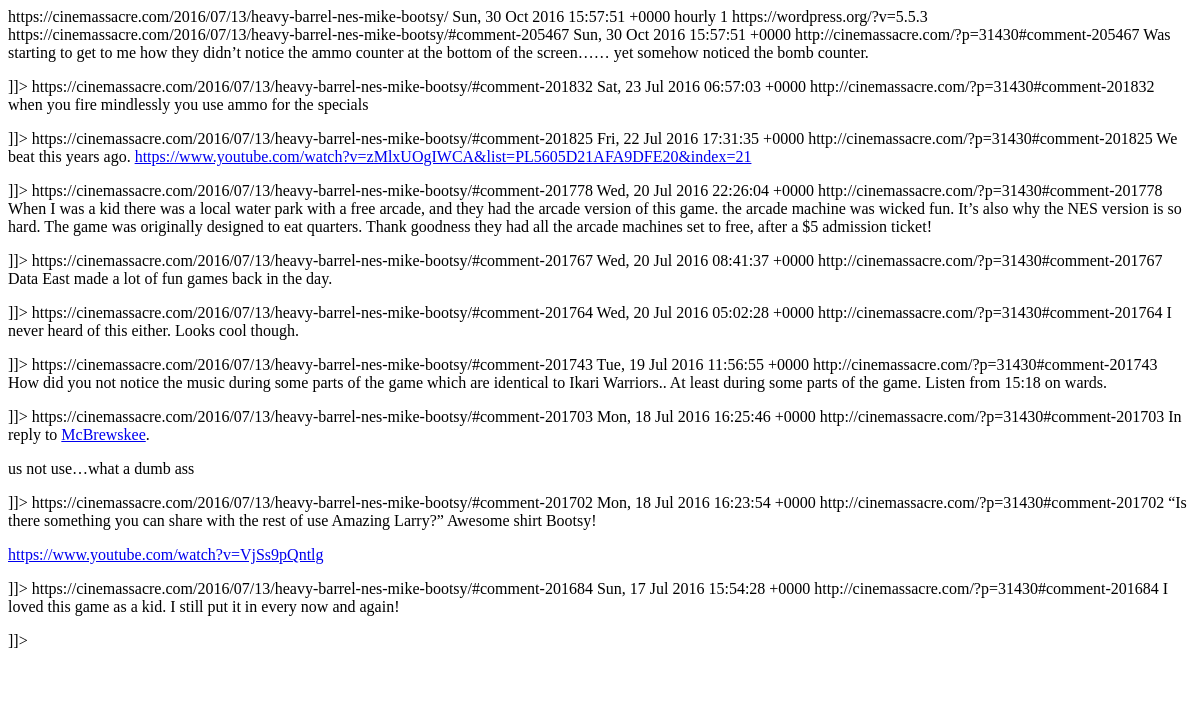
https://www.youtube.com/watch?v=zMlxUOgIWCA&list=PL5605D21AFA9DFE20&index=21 (443, 156)
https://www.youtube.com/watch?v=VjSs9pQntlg (166, 554)
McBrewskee (103, 434)
